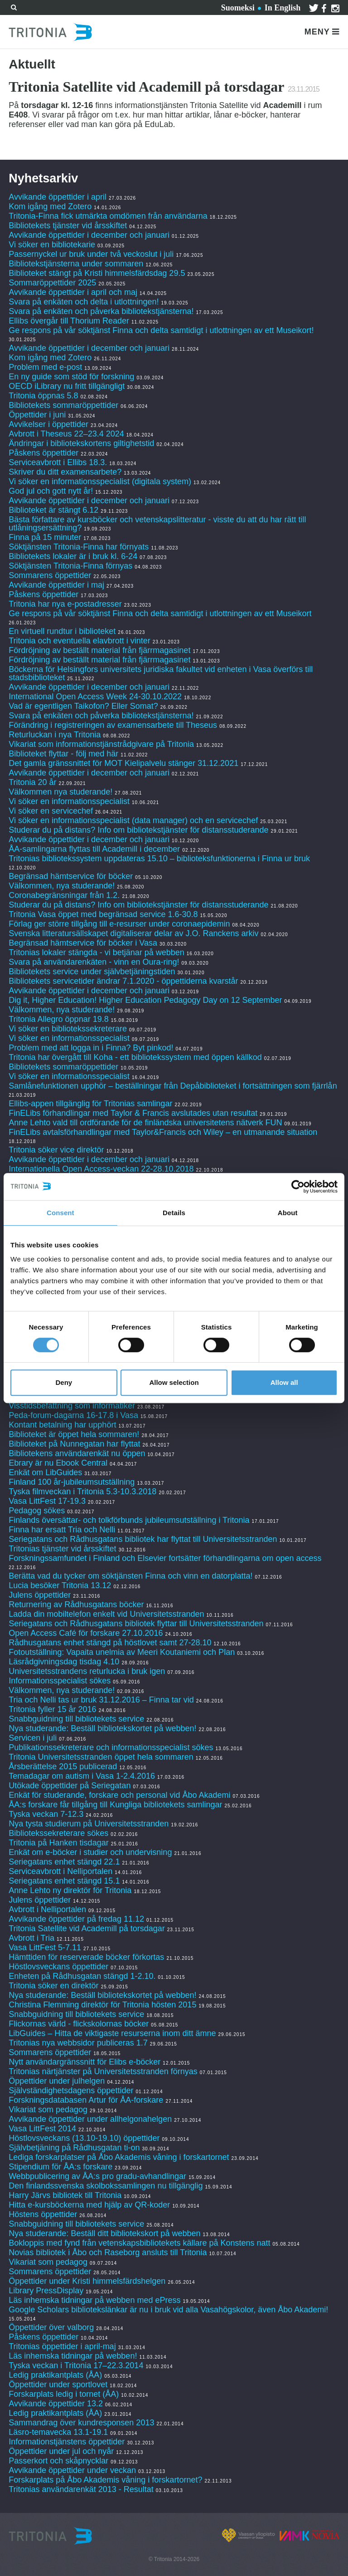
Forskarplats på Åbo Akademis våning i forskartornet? (105, 2479)
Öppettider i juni (37, 414)
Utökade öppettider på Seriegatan (69, 1785)
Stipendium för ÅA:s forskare (60, 2166)
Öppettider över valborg (51, 2327)
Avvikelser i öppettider (48, 424)
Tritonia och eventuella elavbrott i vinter (79, 640)
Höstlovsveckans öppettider (58, 1966)
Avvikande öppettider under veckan (72, 2470)
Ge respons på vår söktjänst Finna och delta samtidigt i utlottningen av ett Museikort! (161, 330)
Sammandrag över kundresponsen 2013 (82, 2422)
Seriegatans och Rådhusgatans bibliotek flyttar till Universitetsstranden (136, 1623)
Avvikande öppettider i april (57, 196)
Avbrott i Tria (31, 1938)
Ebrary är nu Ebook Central (58, 1462)
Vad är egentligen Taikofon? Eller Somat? (83, 706)
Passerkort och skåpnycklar (58, 2460)
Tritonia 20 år (32, 782)
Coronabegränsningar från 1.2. (64, 895)
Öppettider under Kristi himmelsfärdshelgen (87, 2281)
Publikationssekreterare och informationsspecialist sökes (111, 1747)
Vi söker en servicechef (51, 810)
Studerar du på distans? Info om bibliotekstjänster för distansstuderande (138, 829)
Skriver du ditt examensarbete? (65, 471)
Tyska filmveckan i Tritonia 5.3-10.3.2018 (82, 1491)
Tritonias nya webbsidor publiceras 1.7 (78, 2042)
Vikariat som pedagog (48, 2109)
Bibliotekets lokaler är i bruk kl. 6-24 (73, 556)
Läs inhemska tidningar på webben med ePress (94, 2300)
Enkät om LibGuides (45, 1472)
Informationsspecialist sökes (60, 1680)
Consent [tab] (60, 1213)
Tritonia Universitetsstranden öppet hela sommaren (101, 1756)
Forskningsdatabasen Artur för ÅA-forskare (86, 2100)
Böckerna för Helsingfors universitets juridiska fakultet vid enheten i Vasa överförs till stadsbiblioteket (161, 673)
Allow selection (173, 1382)
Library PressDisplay (46, 2290)
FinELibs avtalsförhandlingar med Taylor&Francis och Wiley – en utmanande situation (163, 1132)
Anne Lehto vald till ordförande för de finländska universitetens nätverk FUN (145, 1122)
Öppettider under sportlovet (58, 2384)
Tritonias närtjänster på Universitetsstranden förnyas (103, 2071)
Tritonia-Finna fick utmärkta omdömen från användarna (108, 216)
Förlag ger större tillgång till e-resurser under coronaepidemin (119, 923)
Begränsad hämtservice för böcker (71, 876)
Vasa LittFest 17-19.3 (47, 1501)
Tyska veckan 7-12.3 (46, 1814)
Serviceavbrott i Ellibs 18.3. (58, 462)
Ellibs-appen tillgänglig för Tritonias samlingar (90, 1103)
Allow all (284, 1382)
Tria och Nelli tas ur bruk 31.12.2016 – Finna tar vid (101, 1699)
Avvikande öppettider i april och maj (73, 292)
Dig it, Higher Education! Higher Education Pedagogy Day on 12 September (145, 1000)
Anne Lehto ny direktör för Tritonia (70, 1890)
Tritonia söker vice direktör (56, 1149)
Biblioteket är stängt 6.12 (53, 510)
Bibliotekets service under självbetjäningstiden (92, 971)
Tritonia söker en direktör (53, 1985)
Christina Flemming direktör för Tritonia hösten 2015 (102, 2004)
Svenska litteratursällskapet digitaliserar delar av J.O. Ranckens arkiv (133, 933)
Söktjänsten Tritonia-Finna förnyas (70, 565)
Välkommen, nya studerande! (62, 885)
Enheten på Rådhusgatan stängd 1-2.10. (82, 1976)
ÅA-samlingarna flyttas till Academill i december (94, 849)
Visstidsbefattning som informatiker (72, 1405)
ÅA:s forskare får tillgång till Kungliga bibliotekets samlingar (115, 1804)
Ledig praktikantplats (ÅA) (55, 2375)
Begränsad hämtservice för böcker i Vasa (83, 942)
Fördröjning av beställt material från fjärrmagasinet (99, 650)
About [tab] (288, 1213)
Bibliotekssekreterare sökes (58, 1833)
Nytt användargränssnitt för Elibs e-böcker (86, 2061)
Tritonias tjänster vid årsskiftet (62, 1548)
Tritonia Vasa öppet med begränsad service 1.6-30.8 (103, 914)
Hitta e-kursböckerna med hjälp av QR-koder (89, 2204)
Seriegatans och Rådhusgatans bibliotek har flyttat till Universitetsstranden (143, 1539)
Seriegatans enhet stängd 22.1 (64, 1861)
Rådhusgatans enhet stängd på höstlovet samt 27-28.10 (110, 1642)
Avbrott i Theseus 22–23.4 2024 (66, 433)
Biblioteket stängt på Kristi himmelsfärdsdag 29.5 (97, 273)
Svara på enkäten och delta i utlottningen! (84, 301)
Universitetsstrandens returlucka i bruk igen (87, 1671)
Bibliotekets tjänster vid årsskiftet (68, 225)
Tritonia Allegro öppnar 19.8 (58, 1019)
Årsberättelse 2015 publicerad (63, 1766)
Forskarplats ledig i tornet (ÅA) (64, 2394)
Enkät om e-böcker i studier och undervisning (90, 1852)
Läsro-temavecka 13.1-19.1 (58, 2432)
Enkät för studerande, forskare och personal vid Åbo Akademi (119, 1795)
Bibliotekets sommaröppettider (63, 405)
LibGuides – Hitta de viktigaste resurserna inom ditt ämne (112, 2033)
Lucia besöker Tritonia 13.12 (60, 1585)
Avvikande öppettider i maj (56, 584)
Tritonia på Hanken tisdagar (58, 1842)
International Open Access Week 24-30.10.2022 (95, 696)
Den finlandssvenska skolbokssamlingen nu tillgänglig (106, 2185)
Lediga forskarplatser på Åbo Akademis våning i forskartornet (119, 2157)
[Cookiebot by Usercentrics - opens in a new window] (298, 1186)
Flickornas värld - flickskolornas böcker (79, 2023)
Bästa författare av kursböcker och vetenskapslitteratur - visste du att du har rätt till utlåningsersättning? (157, 523)
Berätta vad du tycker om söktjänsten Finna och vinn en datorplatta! (130, 1575)
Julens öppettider (40, 1595)
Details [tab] (174, 1213)
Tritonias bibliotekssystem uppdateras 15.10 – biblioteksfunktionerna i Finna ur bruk (159, 858)
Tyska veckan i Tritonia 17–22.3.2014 (76, 2365)
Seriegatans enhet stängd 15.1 (64, 1880)
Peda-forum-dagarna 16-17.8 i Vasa (73, 1415)
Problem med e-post (45, 367)
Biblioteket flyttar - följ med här (63, 753)
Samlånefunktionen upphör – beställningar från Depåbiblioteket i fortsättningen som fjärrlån (173, 1085)
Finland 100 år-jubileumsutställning (72, 1482)
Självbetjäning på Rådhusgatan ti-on (74, 2147)
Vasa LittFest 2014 (42, 2128)
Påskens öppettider (43, 452)
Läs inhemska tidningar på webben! (73, 2355)
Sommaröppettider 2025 (52, 282)
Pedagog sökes (37, 1510)
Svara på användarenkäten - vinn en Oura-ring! (94, 962)
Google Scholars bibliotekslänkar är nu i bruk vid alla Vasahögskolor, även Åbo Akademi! (168, 2309)
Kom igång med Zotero (50, 206)
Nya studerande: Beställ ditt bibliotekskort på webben (104, 2233)
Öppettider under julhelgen (57, 2080)
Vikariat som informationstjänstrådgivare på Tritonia (101, 744)
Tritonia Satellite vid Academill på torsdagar (87, 1928)
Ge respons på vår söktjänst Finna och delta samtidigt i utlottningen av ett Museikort (160, 613)
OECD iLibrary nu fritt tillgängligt (67, 386)
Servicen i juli (33, 1737)
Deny (63, 1382)
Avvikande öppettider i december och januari (89, 235)
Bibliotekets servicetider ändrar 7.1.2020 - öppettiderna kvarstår (123, 981)
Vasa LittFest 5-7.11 (45, 1947)
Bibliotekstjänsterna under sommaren (76, 263)
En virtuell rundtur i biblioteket (62, 631)
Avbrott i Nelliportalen (47, 1909)
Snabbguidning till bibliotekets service (76, 1718)
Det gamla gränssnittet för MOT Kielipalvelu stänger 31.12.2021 (123, 763)
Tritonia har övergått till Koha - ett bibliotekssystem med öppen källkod (135, 1057)
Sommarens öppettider (51, 575)
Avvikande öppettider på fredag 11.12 (76, 1918)
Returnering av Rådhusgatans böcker (76, 1604)
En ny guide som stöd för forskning (71, 376)
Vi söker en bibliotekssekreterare (68, 1028)
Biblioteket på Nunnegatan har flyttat (74, 1443)
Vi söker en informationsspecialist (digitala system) (100, 481)
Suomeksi (238, 7)
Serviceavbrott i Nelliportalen (60, 1871)
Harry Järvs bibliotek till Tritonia (65, 2195)
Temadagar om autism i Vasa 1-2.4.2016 (82, 1776)
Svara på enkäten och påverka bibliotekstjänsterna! (101, 311)
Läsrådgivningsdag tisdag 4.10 (64, 1661)
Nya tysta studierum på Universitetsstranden (89, 1823)
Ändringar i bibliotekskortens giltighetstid (81, 443)
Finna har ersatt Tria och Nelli (62, 1529)
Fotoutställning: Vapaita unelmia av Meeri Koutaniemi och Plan (122, 1652)
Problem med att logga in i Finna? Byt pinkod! (91, 1047)
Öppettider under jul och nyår (61, 2451)
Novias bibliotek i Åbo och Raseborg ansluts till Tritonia (108, 2252)
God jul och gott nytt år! (51, 491)
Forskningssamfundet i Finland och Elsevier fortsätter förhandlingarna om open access (165, 1558)
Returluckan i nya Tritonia (55, 734)
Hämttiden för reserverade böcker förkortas (86, 1957)
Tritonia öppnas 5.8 (43, 395)
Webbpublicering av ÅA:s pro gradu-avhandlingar (97, 2176)
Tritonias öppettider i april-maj (62, 2346)
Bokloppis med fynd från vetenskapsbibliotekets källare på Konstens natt (139, 2242)
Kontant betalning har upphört (62, 1424)
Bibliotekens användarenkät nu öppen (77, 1453)
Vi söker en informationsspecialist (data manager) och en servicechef (133, 820)
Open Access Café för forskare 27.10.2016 (86, 1633)
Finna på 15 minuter (45, 537)
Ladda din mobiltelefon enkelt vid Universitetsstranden (106, 1614)
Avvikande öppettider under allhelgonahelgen (90, 2119)
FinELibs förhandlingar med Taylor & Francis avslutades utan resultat (133, 1113)
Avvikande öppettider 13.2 (56, 2403)
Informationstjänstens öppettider (67, 2441)
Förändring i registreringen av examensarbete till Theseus (113, 725)
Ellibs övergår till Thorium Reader (70, 320)
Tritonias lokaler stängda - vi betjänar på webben (96, 952)
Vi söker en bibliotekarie (52, 244)
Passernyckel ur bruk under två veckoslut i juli (91, 254)
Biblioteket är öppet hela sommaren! (74, 1434)
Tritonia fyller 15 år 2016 (52, 1709)
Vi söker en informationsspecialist (69, 801)
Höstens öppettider (43, 2214)
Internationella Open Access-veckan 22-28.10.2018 (101, 1168)
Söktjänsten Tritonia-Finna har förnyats (79, 546)
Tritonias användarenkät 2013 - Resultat (81, 2489)
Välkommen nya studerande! (60, 791)
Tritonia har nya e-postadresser (66, 603)
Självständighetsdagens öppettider (71, 2090)
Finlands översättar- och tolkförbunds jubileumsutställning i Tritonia (129, 1520)
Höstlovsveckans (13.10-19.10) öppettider (84, 2138)
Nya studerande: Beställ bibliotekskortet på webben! (102, 1728)
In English (283, 7)
